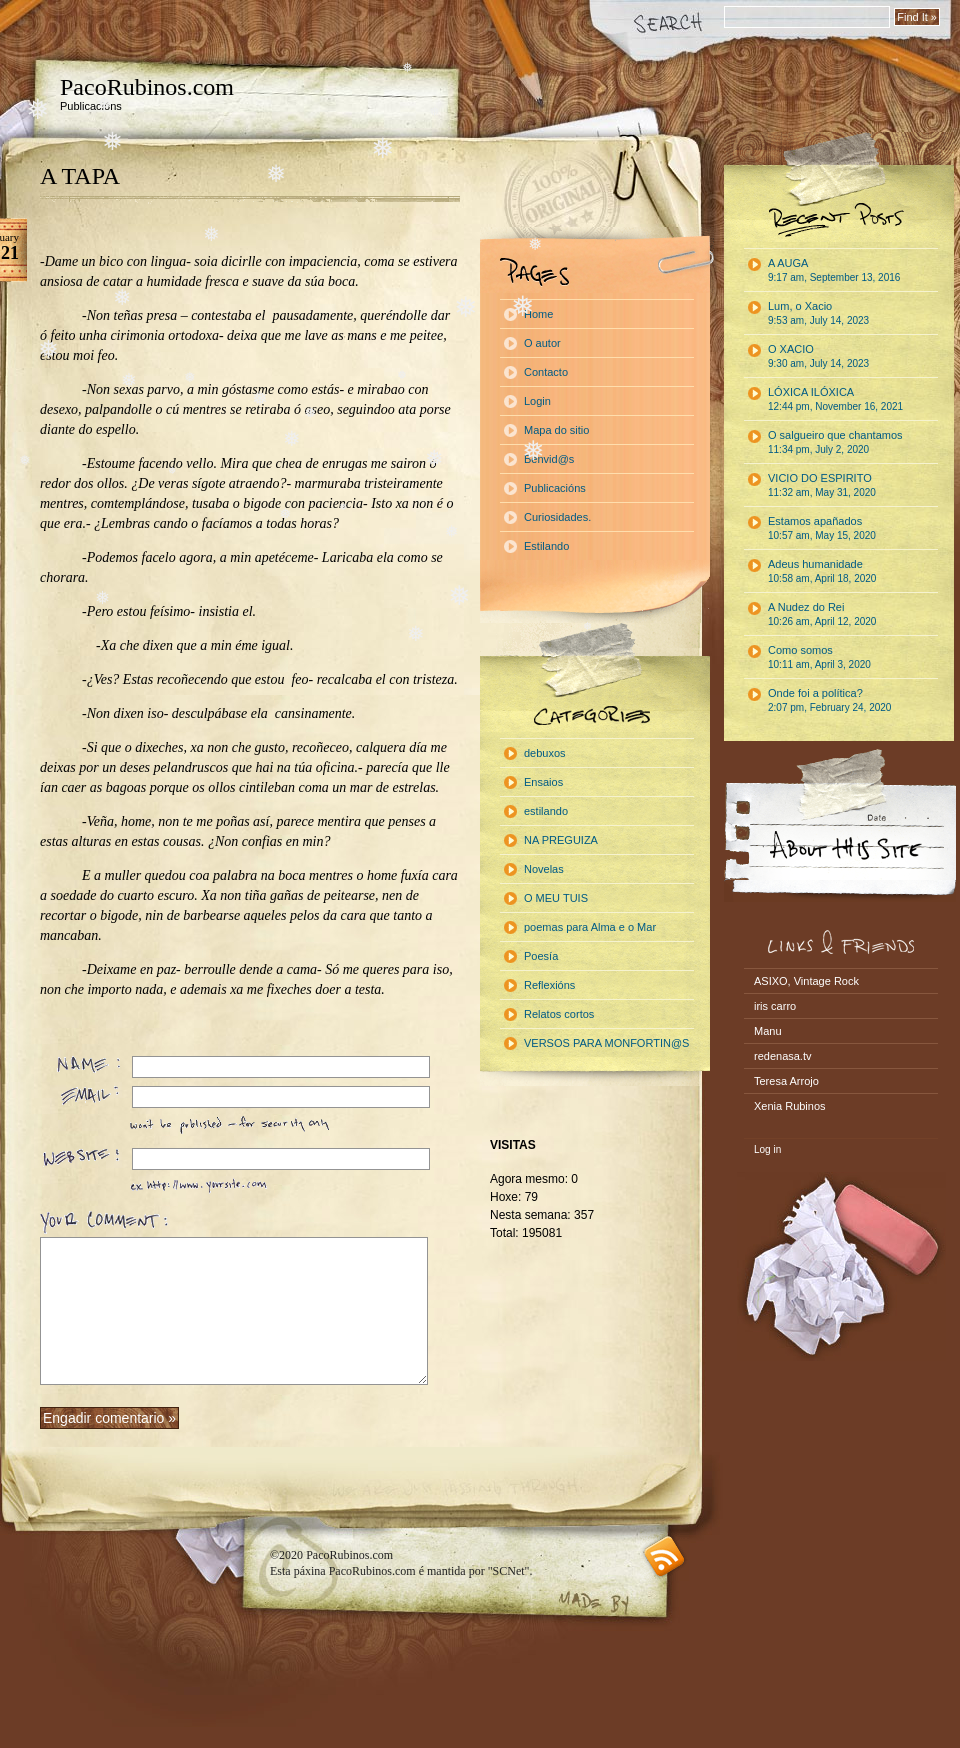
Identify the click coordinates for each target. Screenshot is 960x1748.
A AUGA (834, 270)
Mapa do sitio (556, 430)
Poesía (541, 956)
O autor (542, 343)
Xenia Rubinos (790, 1106)
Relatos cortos (559, 1014)
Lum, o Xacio (818, 313)
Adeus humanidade (822, 571)
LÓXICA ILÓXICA (835, 399)
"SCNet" (509, 1571)
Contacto (546, 372)
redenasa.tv (782, 1056)
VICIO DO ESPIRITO (822, 485)
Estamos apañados (822, 528)
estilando (546, 811)
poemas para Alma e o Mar (590, 927)
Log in (767, 1149)
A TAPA (80, 176)
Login (537, 401)
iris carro (775, 1006)
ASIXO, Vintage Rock (806, 981)
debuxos (545, 753)
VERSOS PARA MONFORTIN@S (606, 1043)
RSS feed (664, 1556)
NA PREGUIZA (561, 840)
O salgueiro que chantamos (835, 442)
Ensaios (543, 782)
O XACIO (818, 356)
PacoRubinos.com (147, 87)
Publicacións (555, 488)
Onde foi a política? (829, 700)
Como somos (819, 657)
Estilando (546, 546)
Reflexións (549, 985)
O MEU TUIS (556, 898)
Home (538, 314)
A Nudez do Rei (822, 614)
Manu (768, 1031)
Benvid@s (549, 459)
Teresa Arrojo (786, 1081)
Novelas (544, 869)
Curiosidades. (557, 517)
